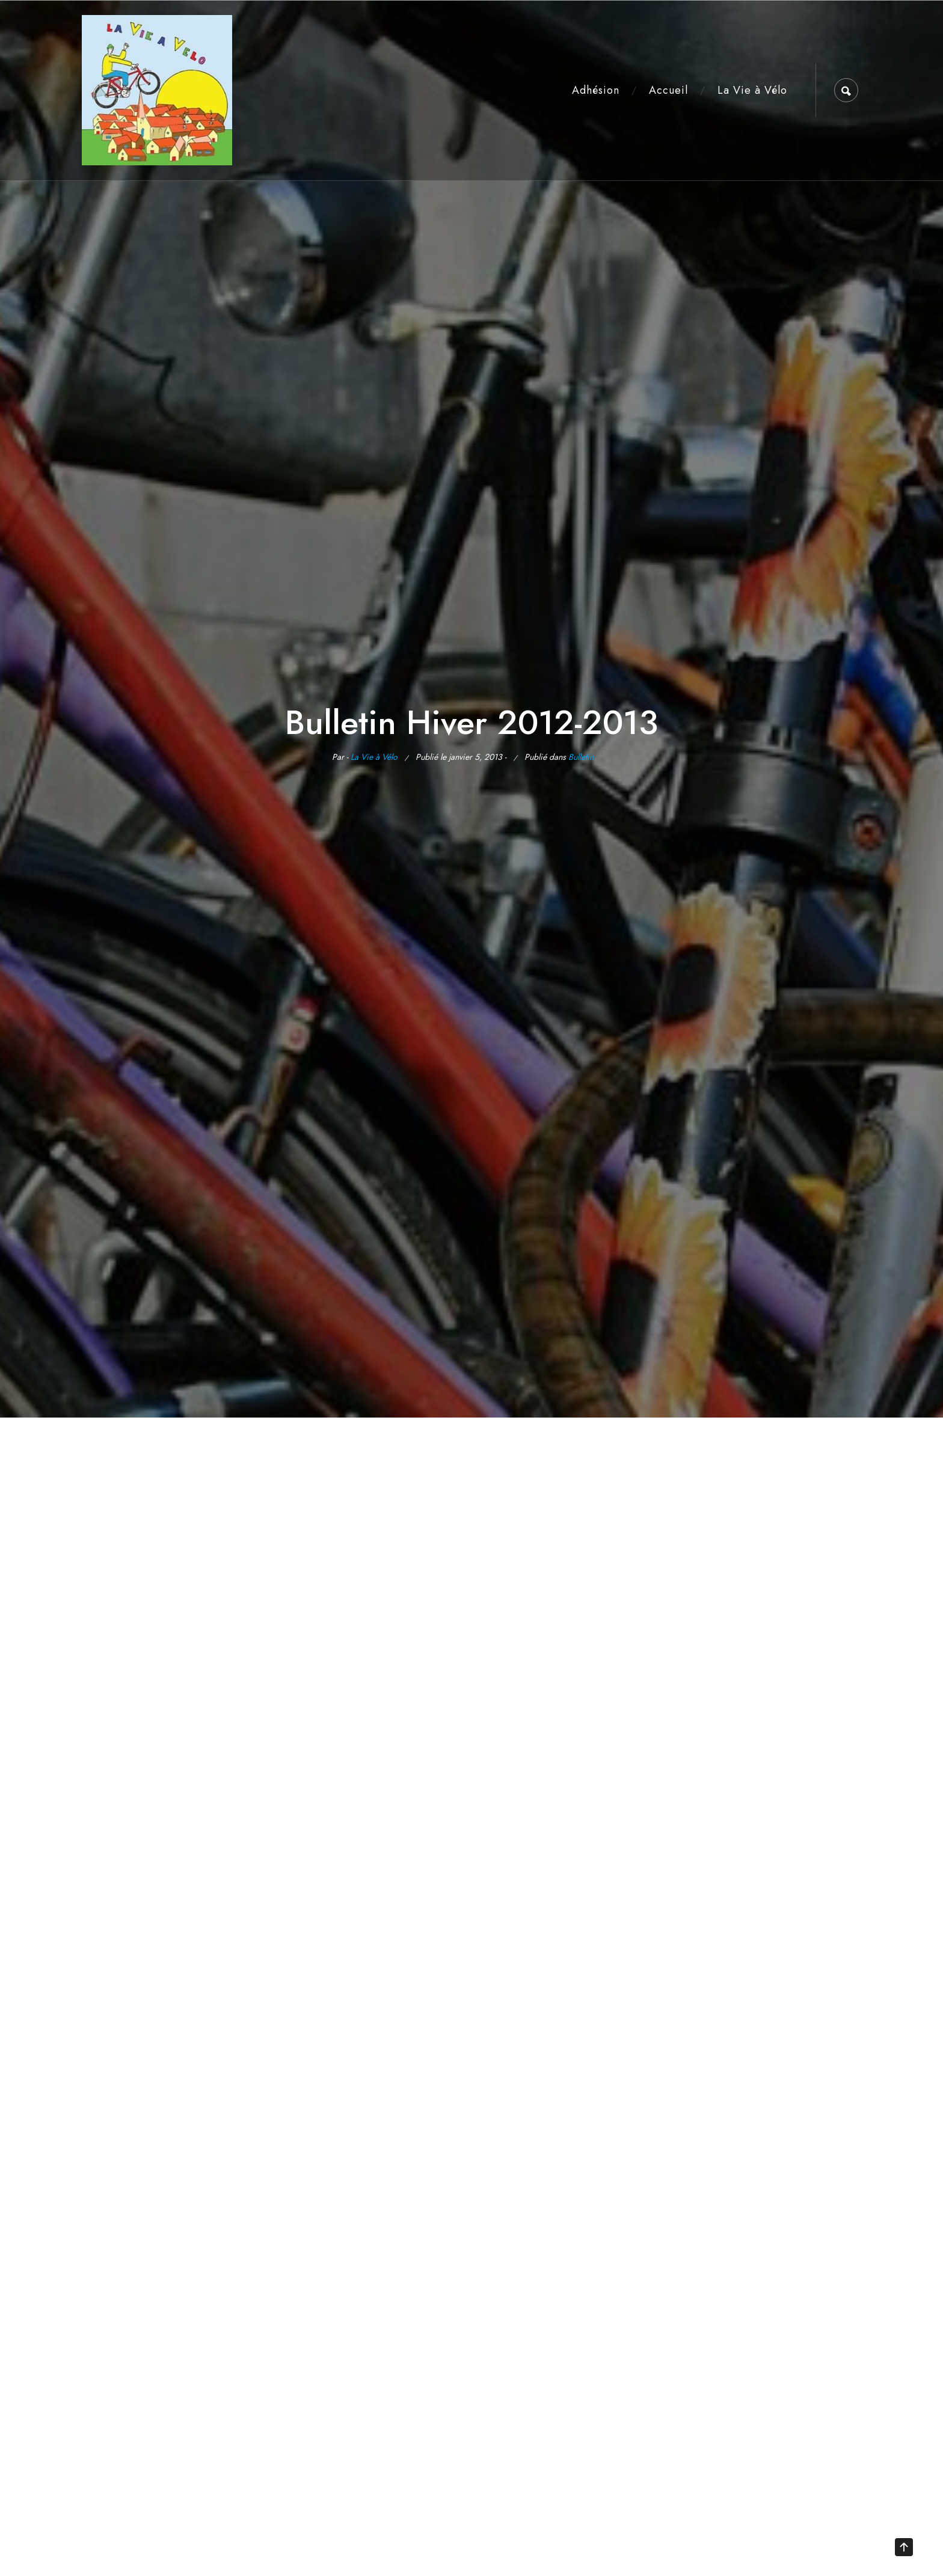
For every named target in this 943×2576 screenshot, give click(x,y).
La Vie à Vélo (752, 90)
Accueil (668, 90)
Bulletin (581, 757)
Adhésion (595, 90)
